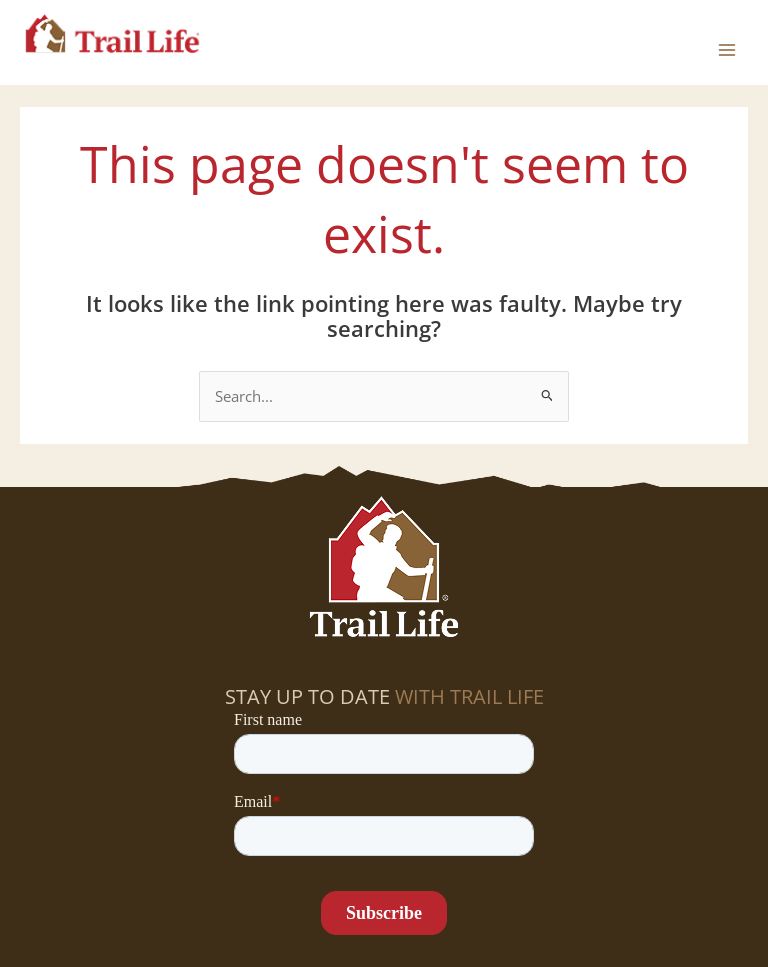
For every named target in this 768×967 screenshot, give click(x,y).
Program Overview (664, 897)
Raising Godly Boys (202, 931)
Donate (449, 931)
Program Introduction (475, 897)
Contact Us (597, 931)
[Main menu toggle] (727, 42)
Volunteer (320, 897)
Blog (515, 931)
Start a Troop (204, 897)
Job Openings (349, 931)
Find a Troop (79, 897)
